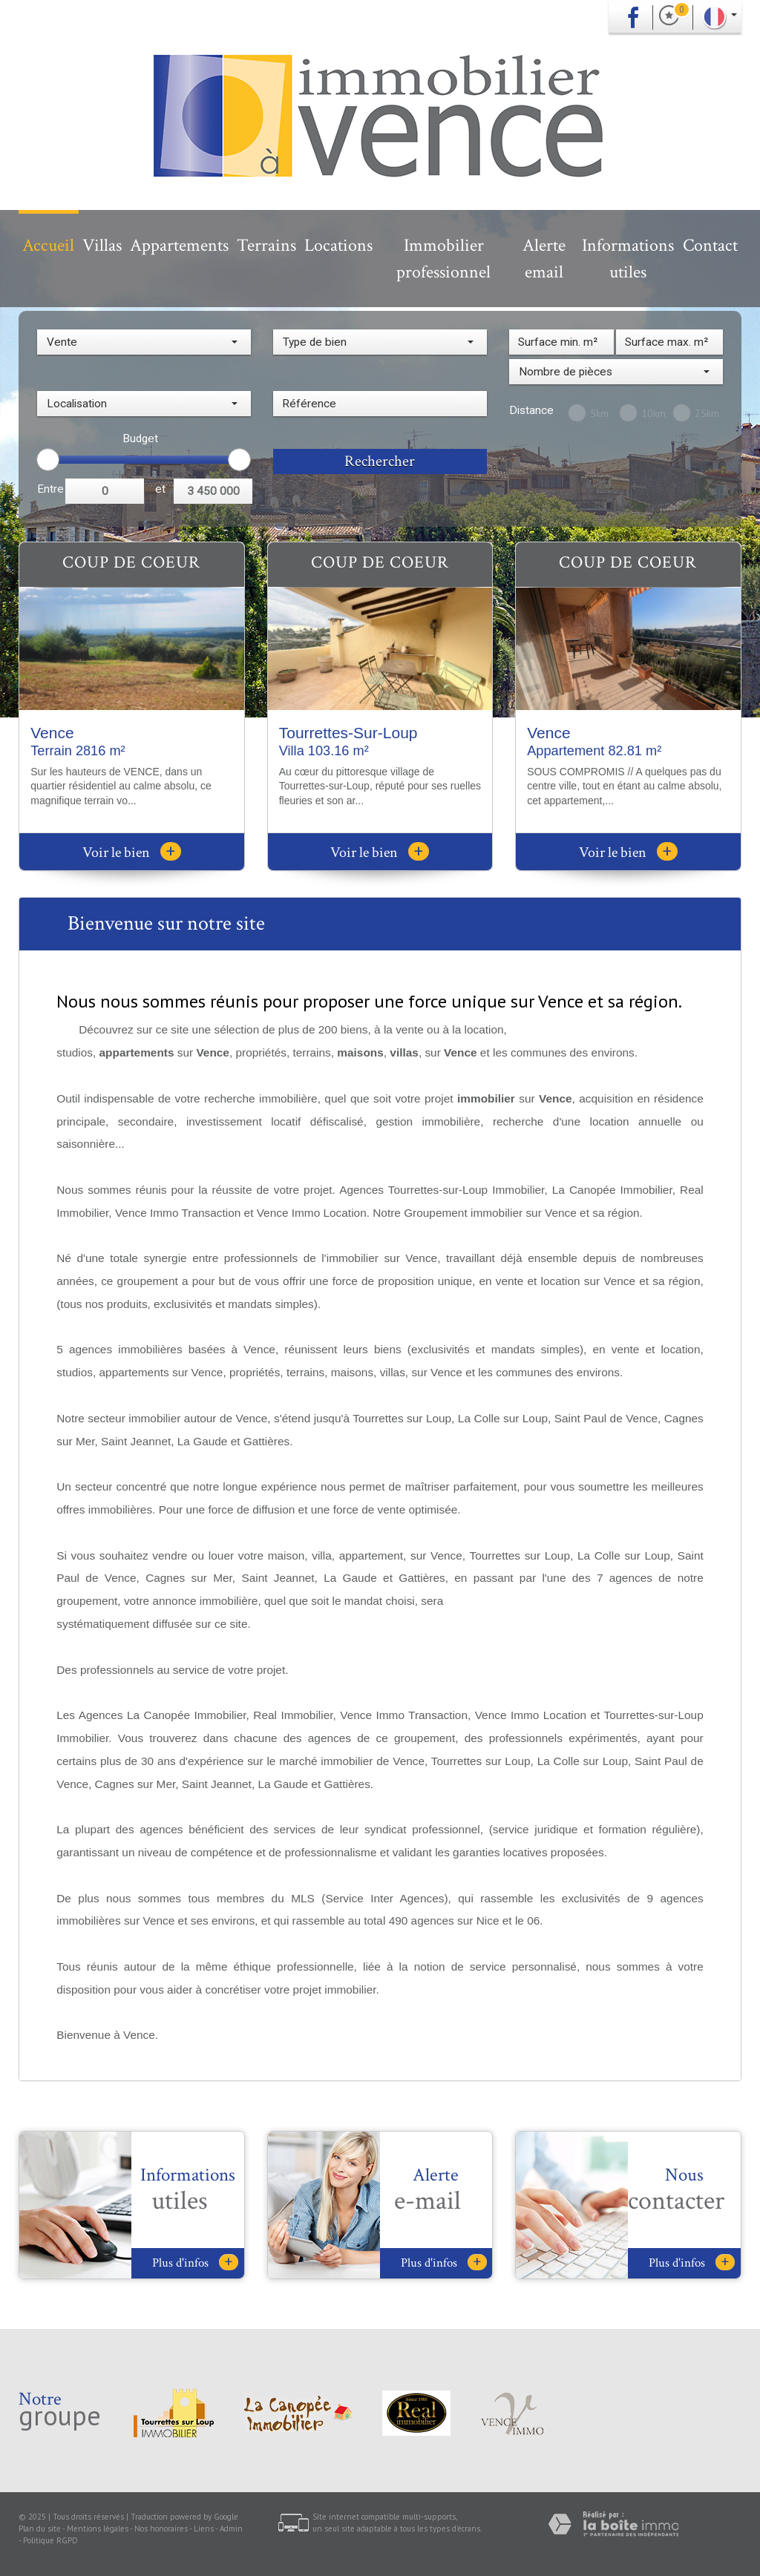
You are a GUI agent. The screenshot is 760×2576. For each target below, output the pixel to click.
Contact (710, 245)
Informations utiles (628, 258)
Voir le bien (131, 852)
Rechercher (379, 461)
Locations (338, 245)
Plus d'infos (195, 2262)
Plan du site (40, 2528)
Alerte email (544, 258)
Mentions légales (97, 2528)
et (160, 489)
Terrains (266, 245)
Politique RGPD (50, 2540)
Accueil (48, 245)
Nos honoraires (161, 2528)
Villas (102, 245)
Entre (50, 489)
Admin (231, 2528)
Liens (204, 2528)
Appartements (179, 245)
